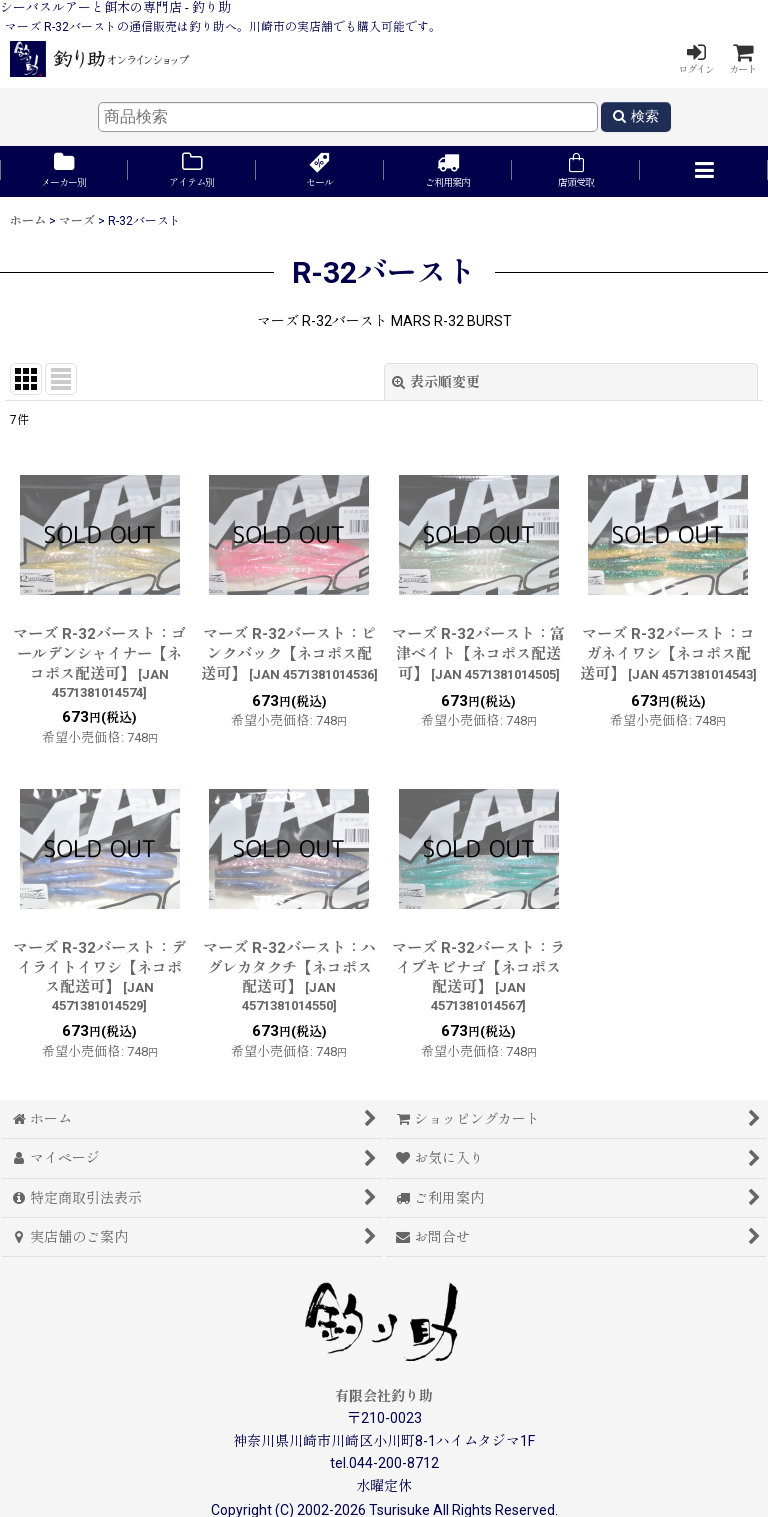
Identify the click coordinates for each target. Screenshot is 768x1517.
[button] (704, 171)
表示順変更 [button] (436, 382)
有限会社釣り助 (384, 1396)
